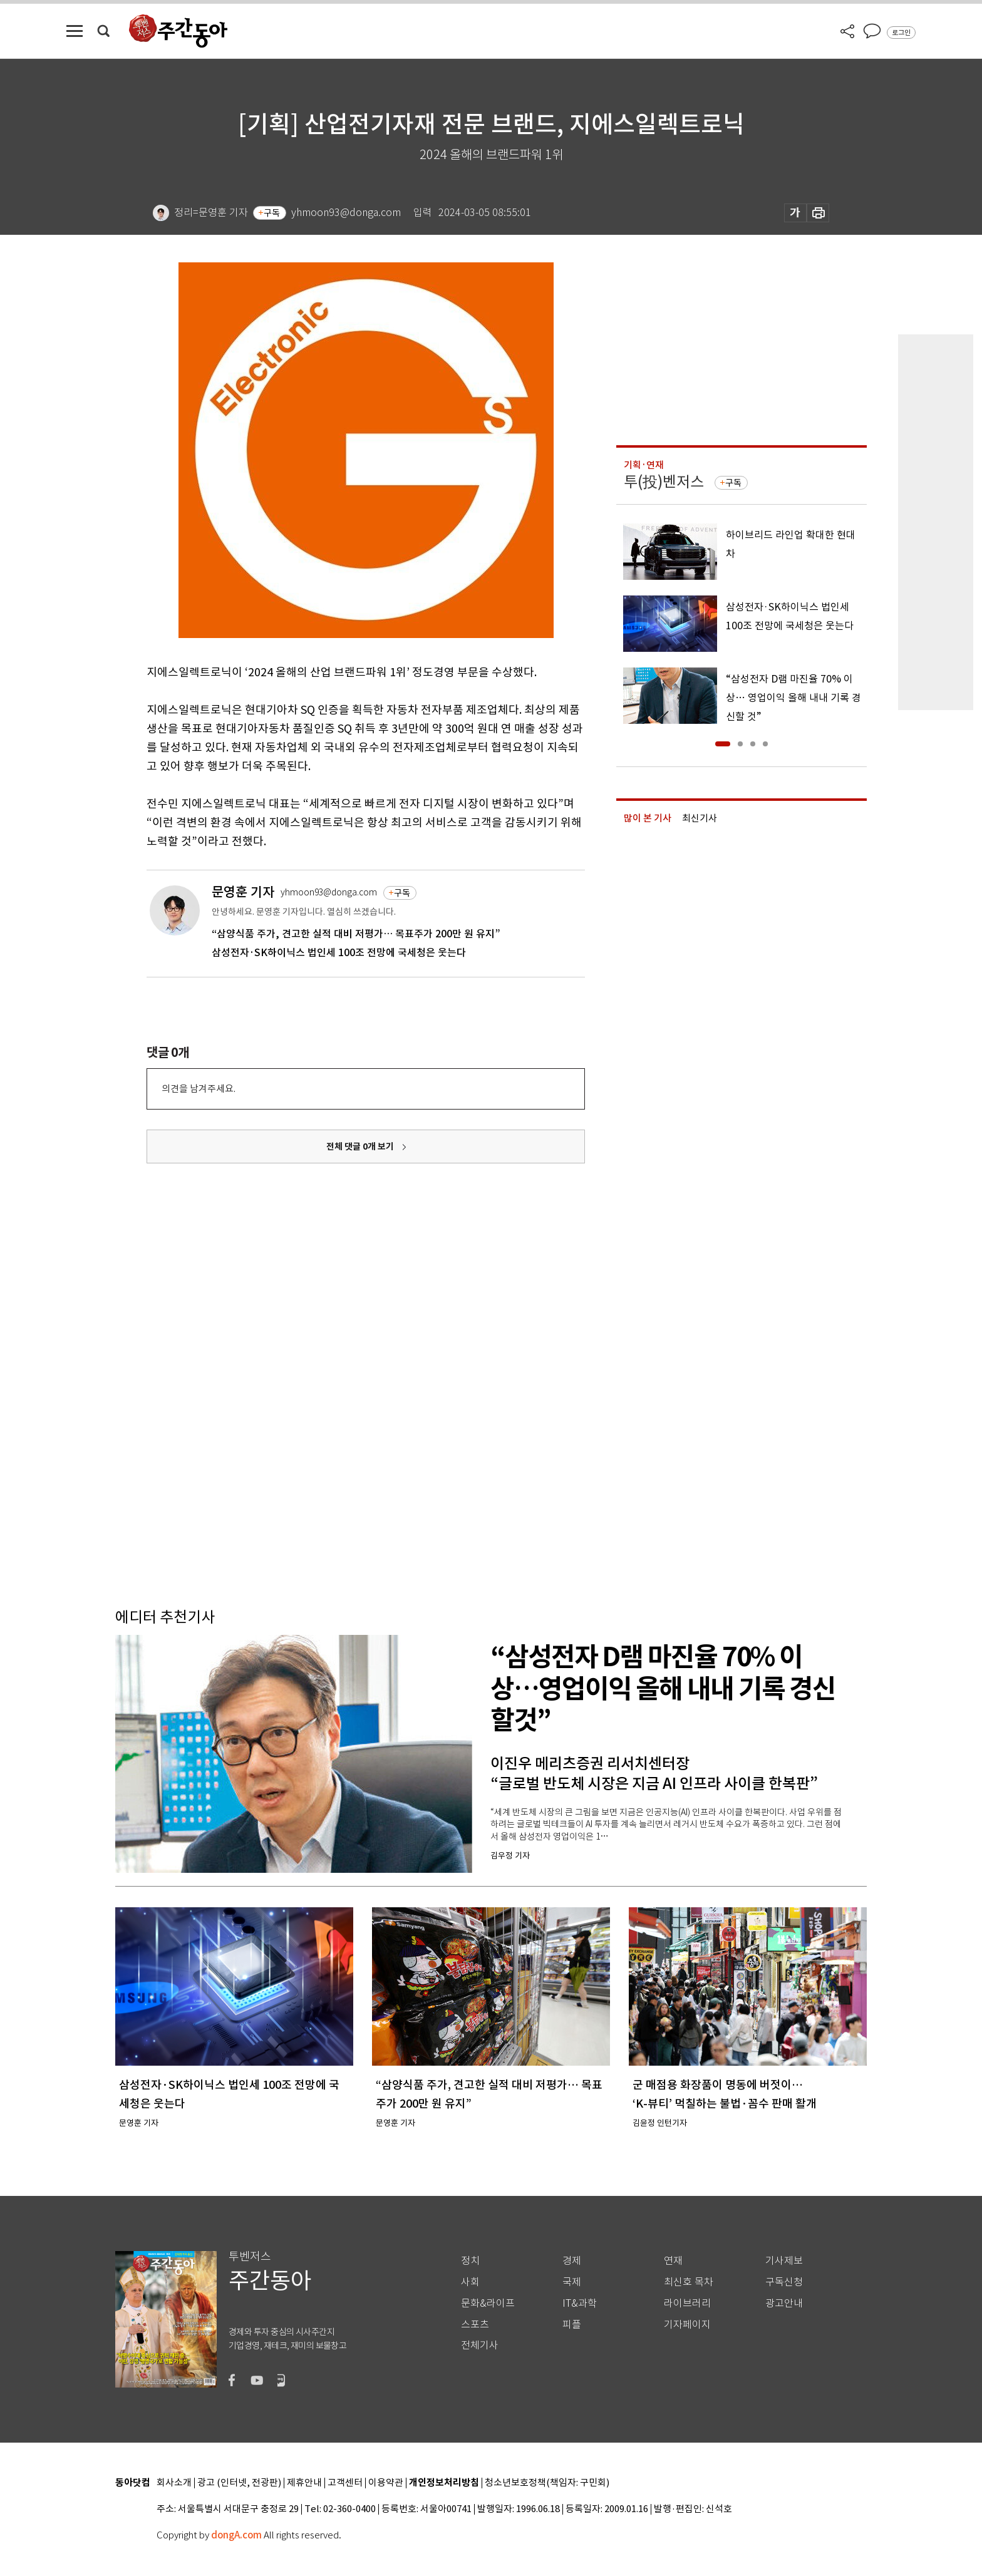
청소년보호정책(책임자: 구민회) (547, 2483)
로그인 (901, 32)
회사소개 (174, 2483)
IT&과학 (579, 2303)
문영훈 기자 (243, 892)
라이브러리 (687, 2303)
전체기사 (480, 2345)
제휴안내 (304, 2483)
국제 (571, 2282)
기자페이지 (687, 2325)
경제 (571, 2261)
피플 (571, 2325)
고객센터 (345, 2483)
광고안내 (784, 2303)
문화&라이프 (488, 2303)
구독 (272, 213)
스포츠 (475, 2325)
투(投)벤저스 (664, 482)
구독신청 (784, 2282)
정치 (470, 2261)
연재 (673, 2261)
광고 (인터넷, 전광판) (239, 2483)
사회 (470, 2282)
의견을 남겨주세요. (198, 1089)
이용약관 (385, 2483)
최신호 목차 (688, 2282)
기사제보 (784, 2261)
